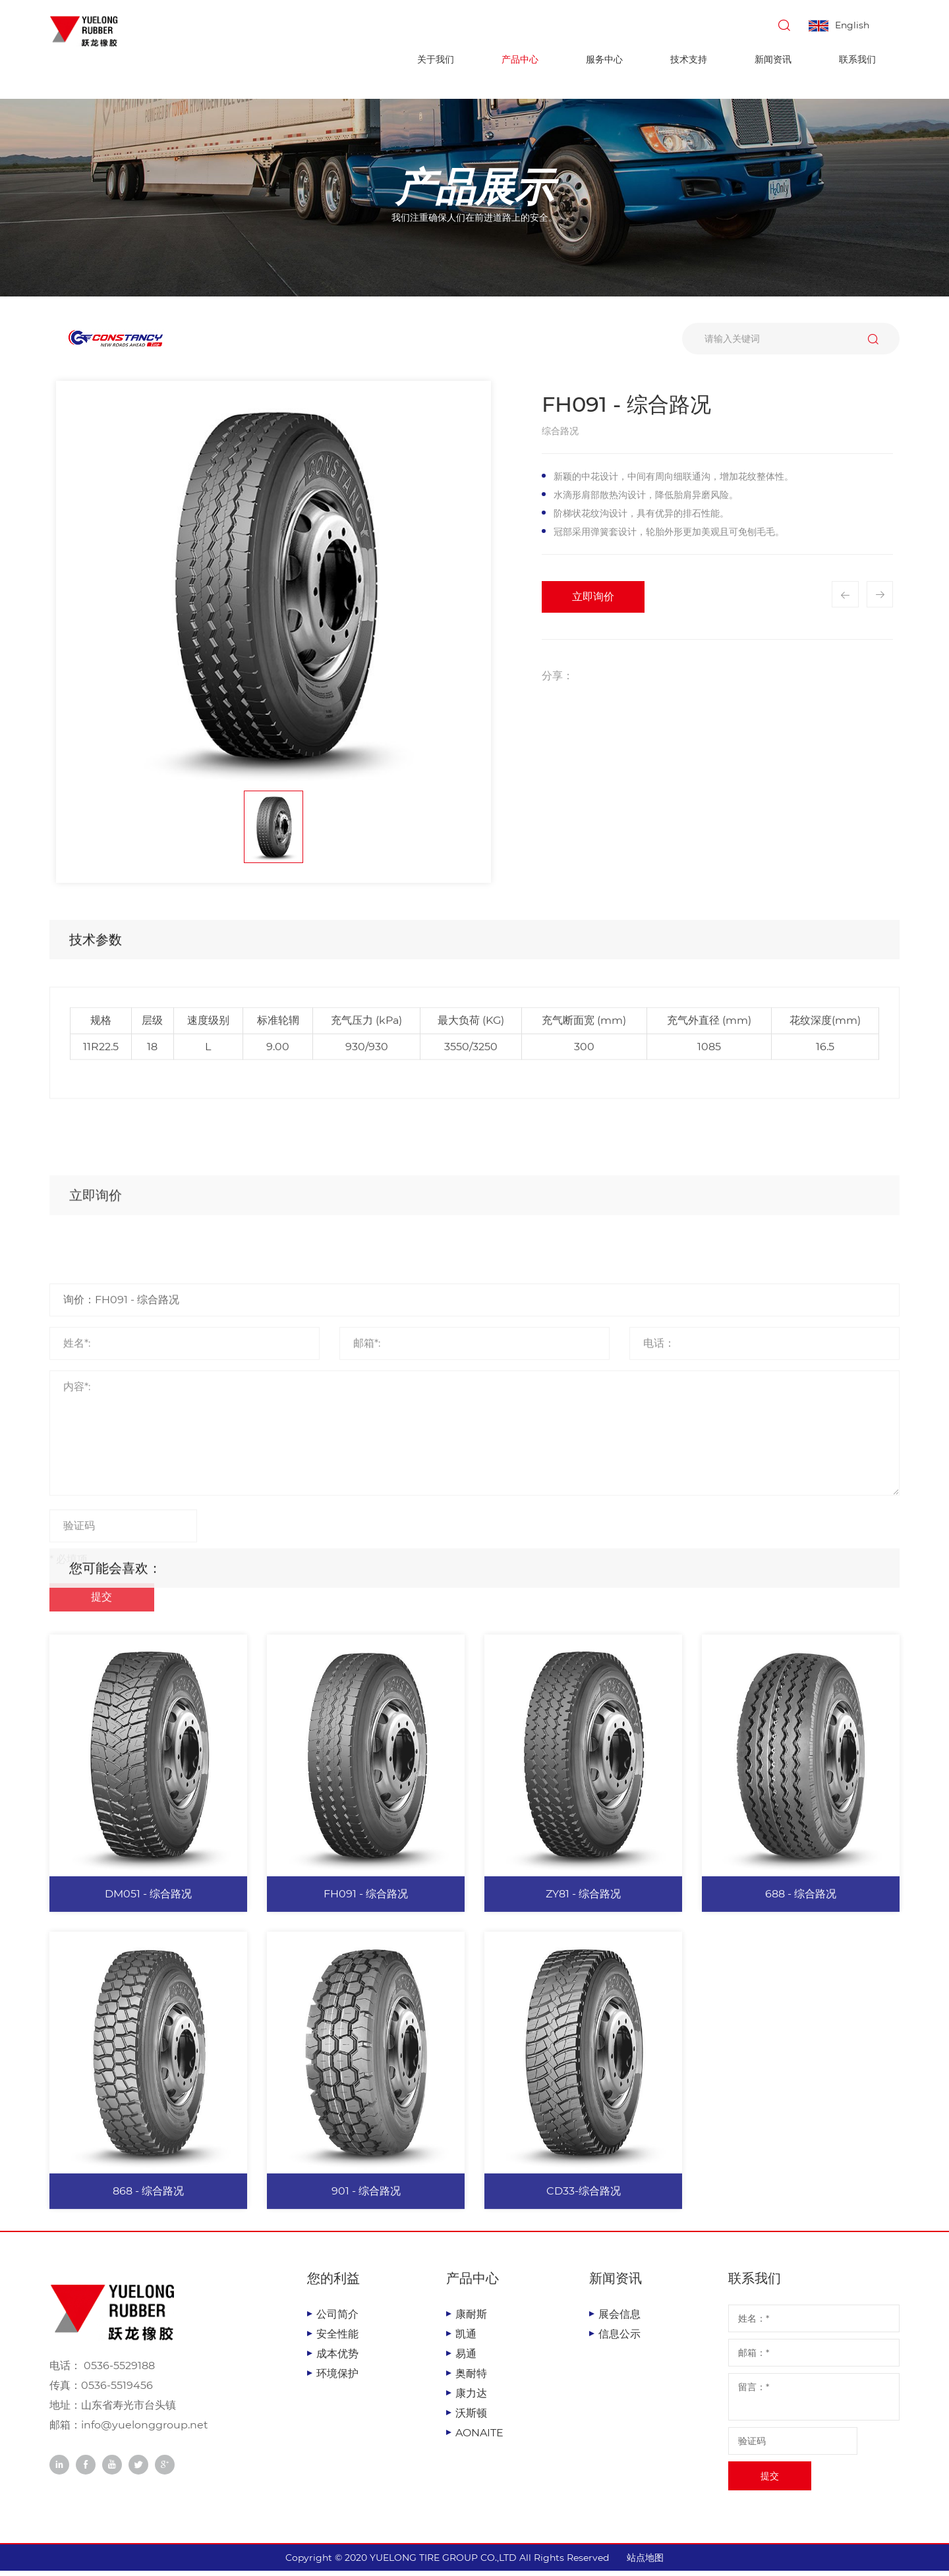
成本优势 (337, 2359)
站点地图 (659, 2563)
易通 (465, 2359)
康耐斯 (471, 2319)
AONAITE (479, 2438)
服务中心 (604, 59)
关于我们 (435, 59)
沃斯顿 (471, 2418)
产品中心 (520, 59)
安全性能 (337, 2339)
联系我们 (857, 59)
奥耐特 (471, 2378)
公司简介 (337, 2319)
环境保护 (337, 2378)
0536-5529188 (118, 2371)
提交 (770, 2481)
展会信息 (619, 2319)
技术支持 (688, 59)
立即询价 (593, 596)
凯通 (465, 2339)
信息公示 (619, 2339)
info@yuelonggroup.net (144, 2430)
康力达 (471, 2398)
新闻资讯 (773, 59)
